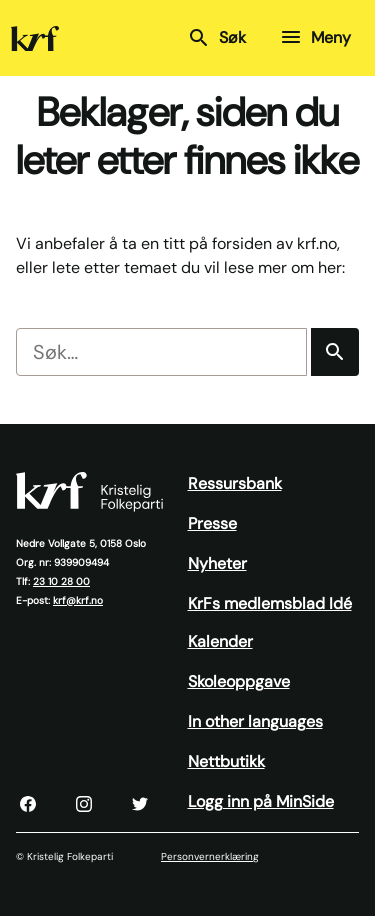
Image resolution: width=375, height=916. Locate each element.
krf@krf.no (78, 600)
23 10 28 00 (61, 581)
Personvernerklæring (210, 856)
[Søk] (335, 352)
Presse (212, 523)
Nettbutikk (226, 761)
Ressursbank (235, 483)
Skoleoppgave (239, 681)
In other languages (255, 721)
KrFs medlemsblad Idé (270, 603)
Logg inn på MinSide (261, 801)
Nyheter (217, 563)
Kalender (220, 641)
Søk (216, 38)
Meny (315, 37)
